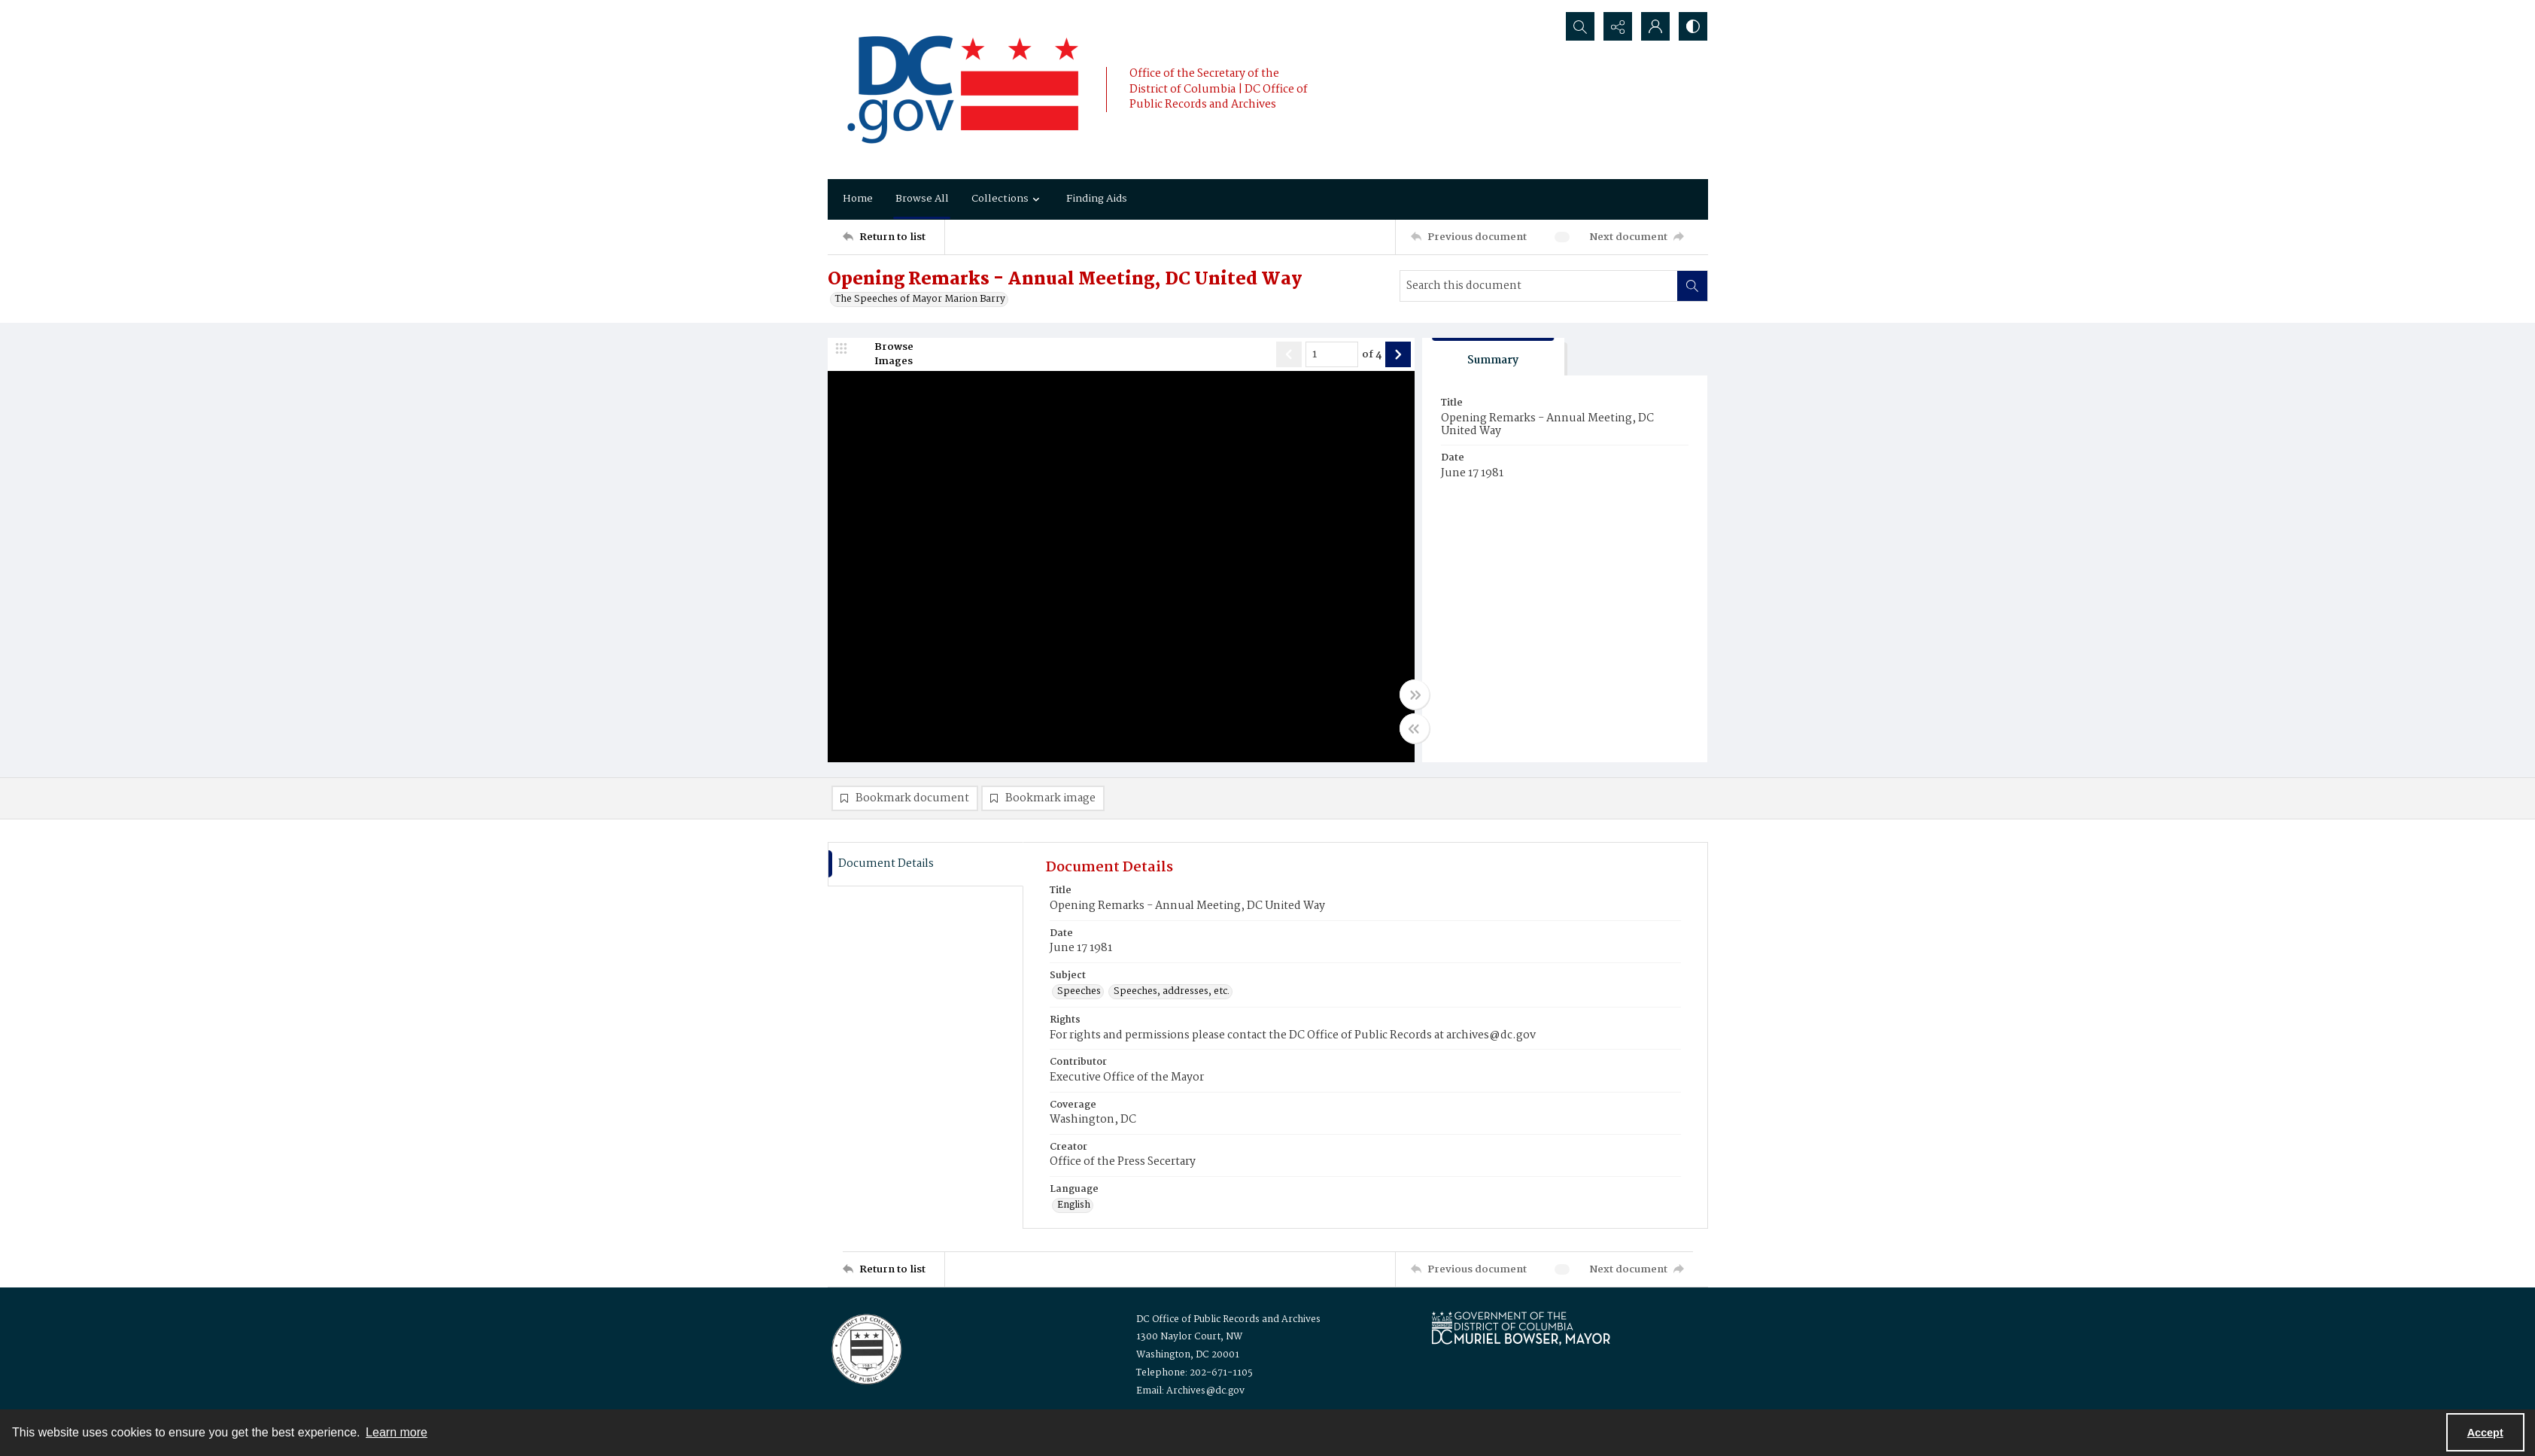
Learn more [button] (396, 1432)
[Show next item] (1398, 354)
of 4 (1371, 355)
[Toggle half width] (1415, 728)
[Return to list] (893, 237)
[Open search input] (1580, 26)
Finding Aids (1096, 198)
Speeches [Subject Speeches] (1079, 991)
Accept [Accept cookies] (2485, 1433)
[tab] (1493, 357)
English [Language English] (1073, 1205)
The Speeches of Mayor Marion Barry (920, 299)
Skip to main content (121, 10)
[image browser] (884, 354)
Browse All (922, 198)
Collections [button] (1007, 198)
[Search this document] (1538, 286)
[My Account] (1655, 26)
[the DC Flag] (963, 90)
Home (858, 198)
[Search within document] (1692, 286)
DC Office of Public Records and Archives (1228, 1319)
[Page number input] (1331, 354)
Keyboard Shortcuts (124, 10)
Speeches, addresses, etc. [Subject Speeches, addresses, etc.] (1172, 991)
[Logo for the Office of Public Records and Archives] (866, 1347)
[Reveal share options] (1617, 26)
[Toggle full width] (1415, 694)
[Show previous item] (1289, 354)
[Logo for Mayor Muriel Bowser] (1521, 1327)
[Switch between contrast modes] (1693, 26)
